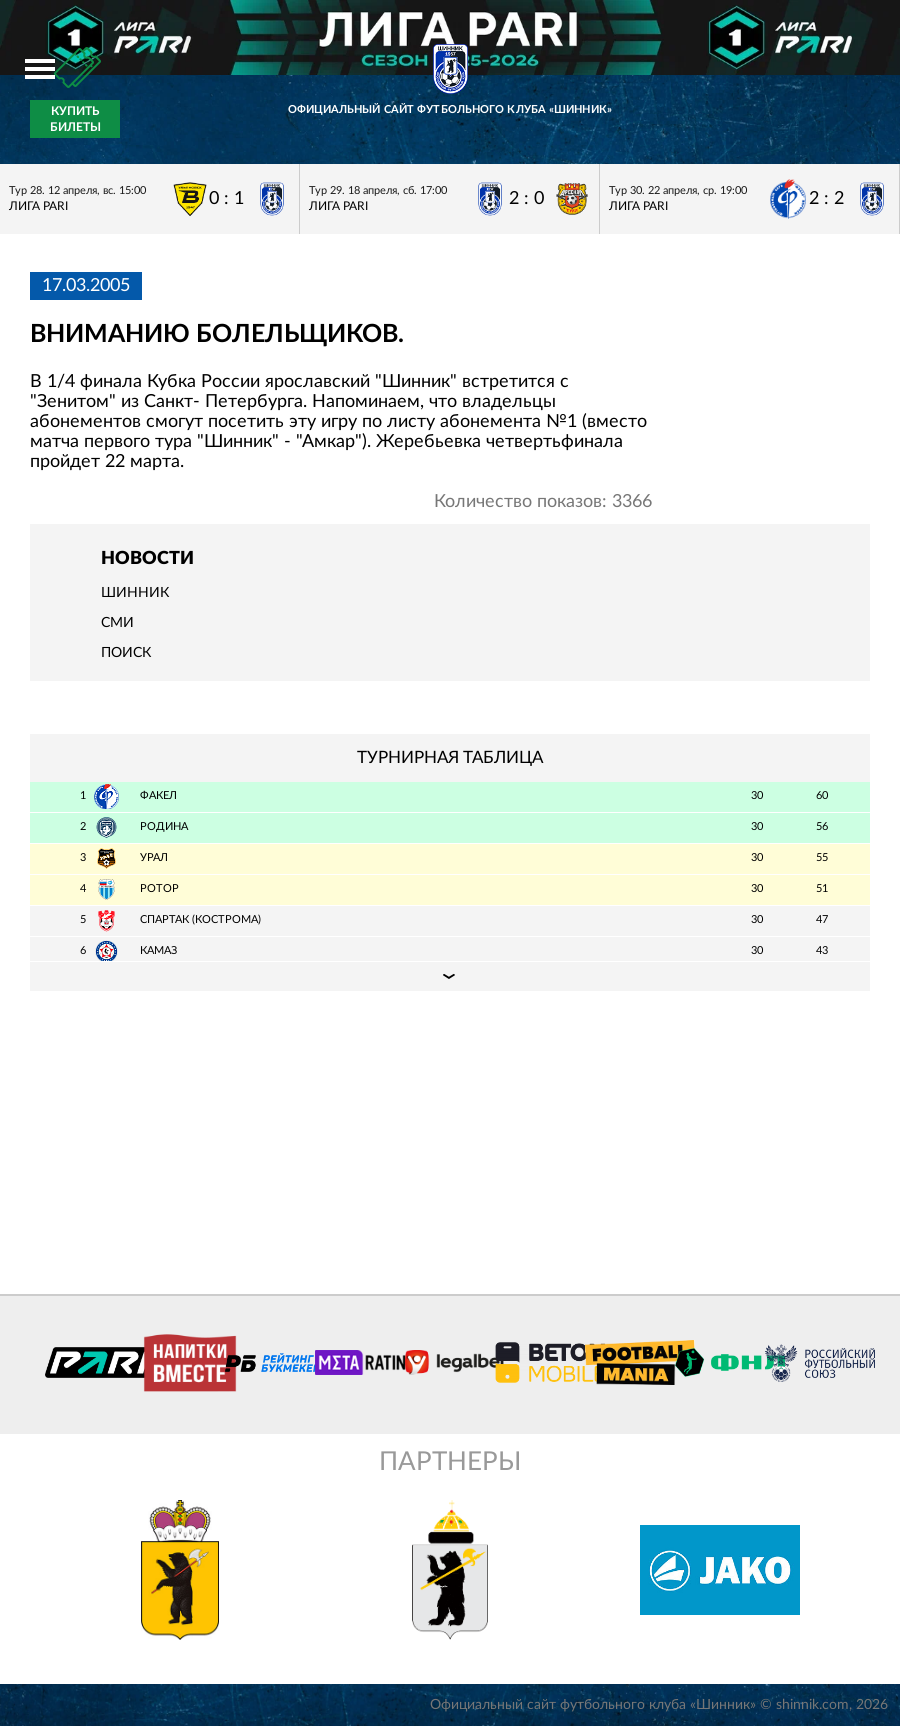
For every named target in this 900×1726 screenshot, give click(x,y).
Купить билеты (75, 119)
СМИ (117, 623)
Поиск (126, 653)
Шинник (135, 593)
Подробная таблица (450, 976)
